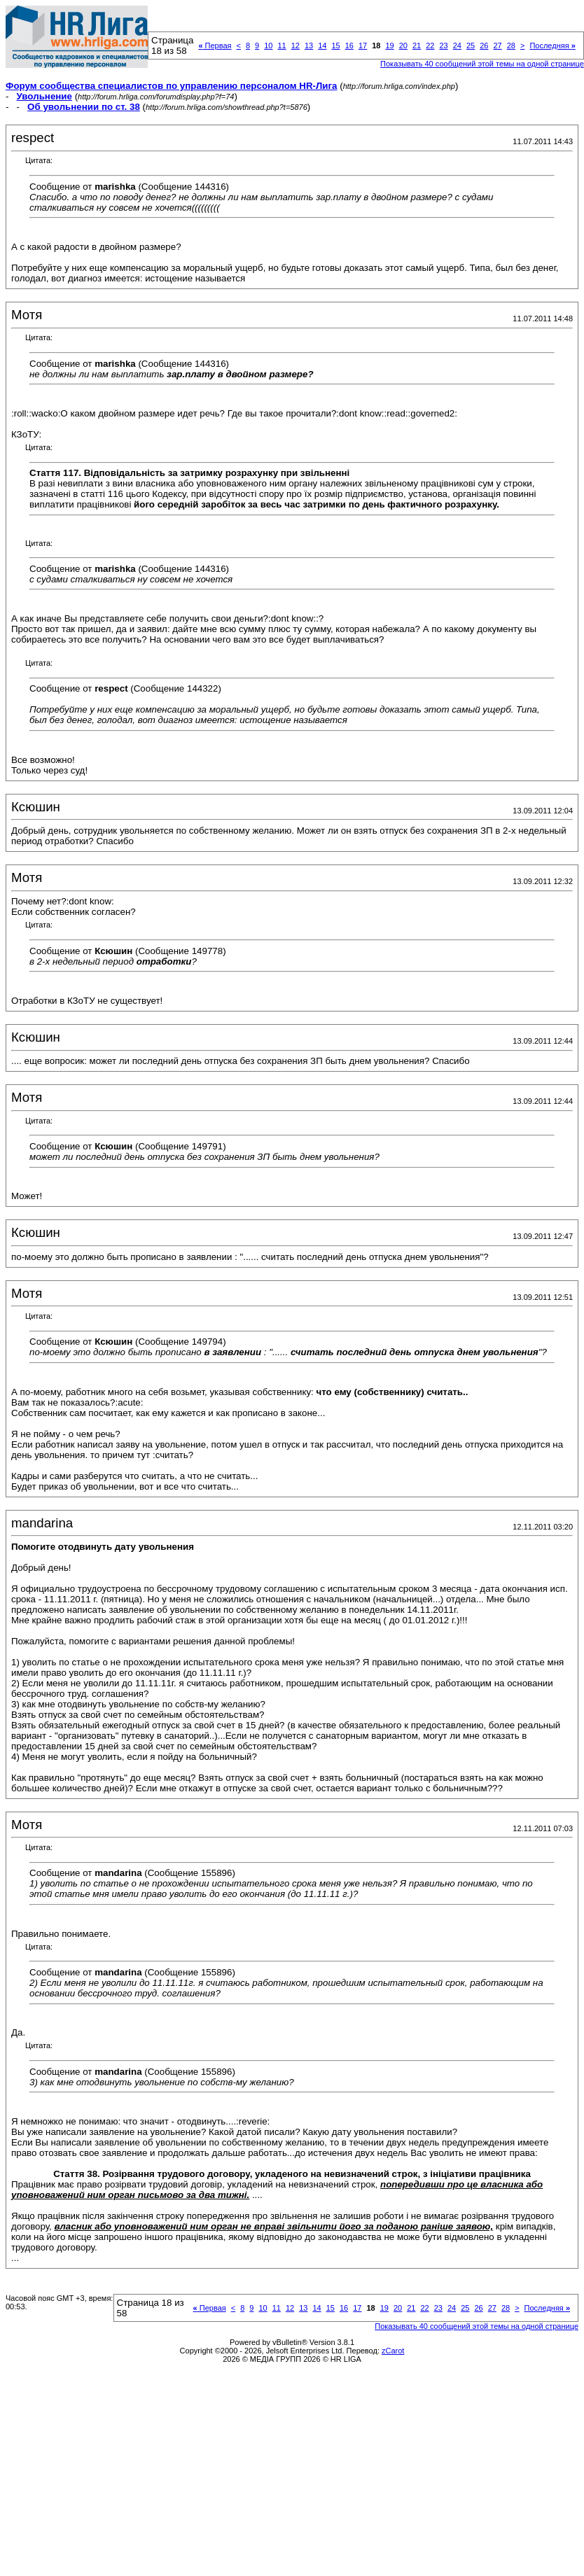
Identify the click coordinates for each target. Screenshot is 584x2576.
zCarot (393, 2350)
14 (322, 45)
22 (430, 45)
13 (309, 45)
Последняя (552, 45)
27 (497, 45)
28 (511, 45)
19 (389, 45)
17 (363, 45)
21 (416, 45)
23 (443, 45)
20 (403, 45)
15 (335, 45)
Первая (214, 45)
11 (281, 45)
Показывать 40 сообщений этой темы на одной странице (482, 63)
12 (295, 45)
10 (268, 45)
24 (457, 45)
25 (470, 45)
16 (349, 45)
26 (484, 45)
